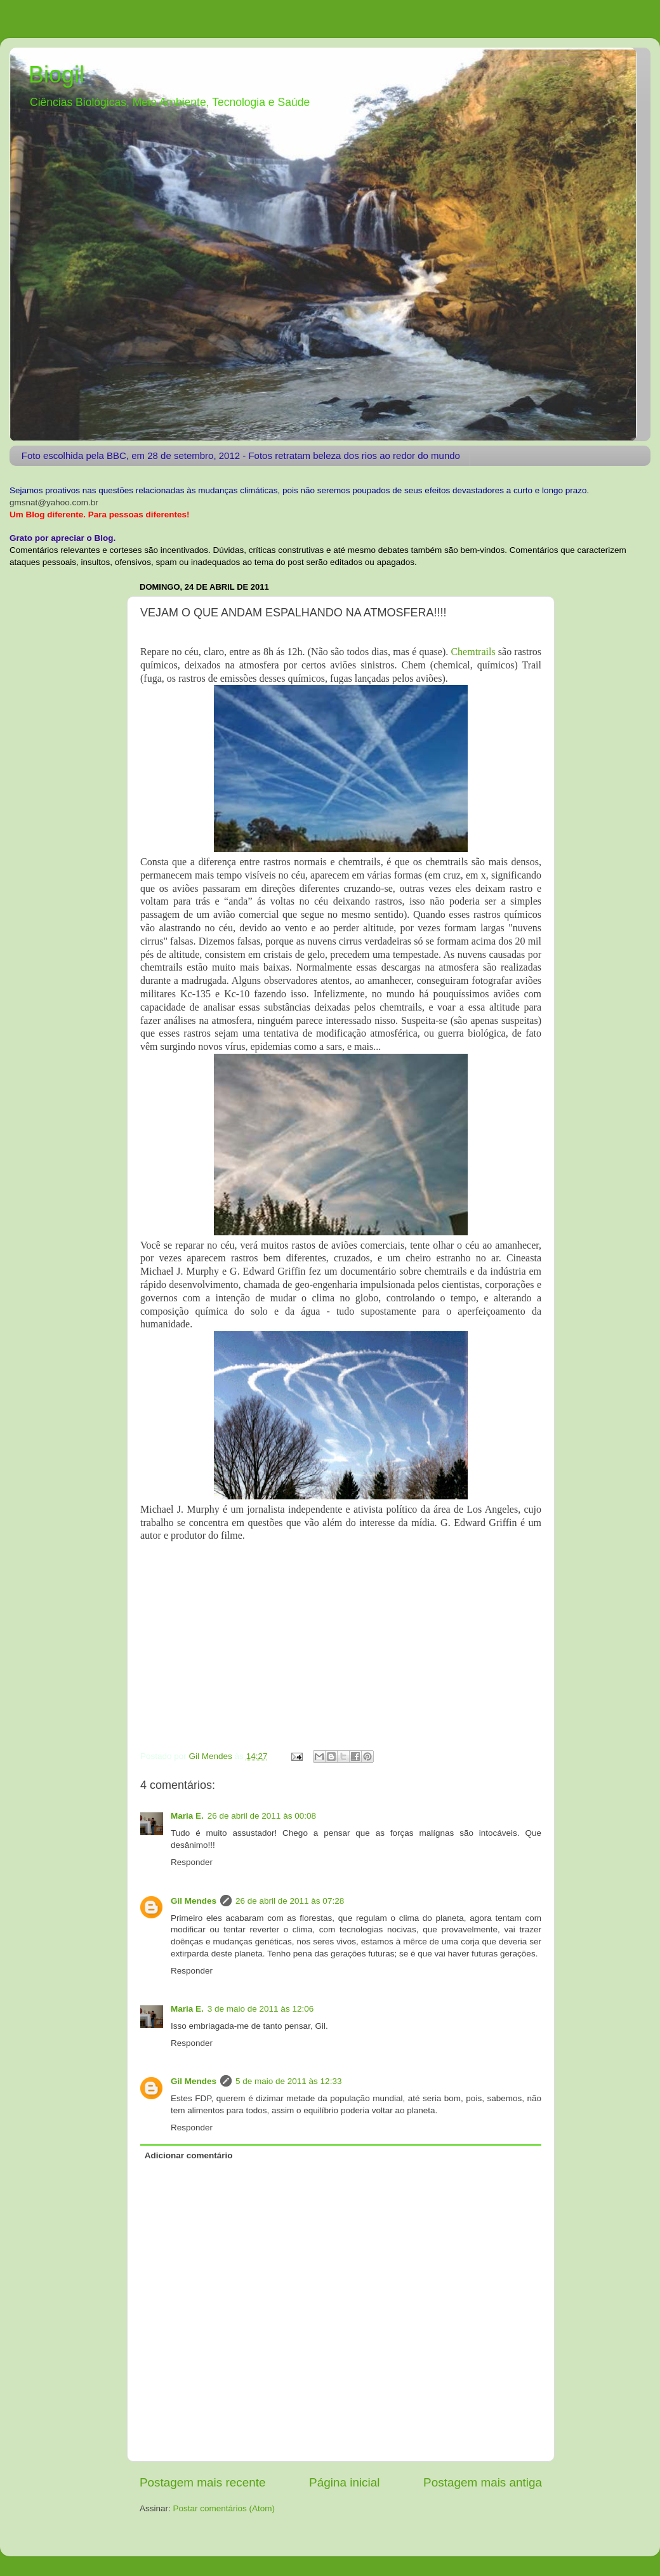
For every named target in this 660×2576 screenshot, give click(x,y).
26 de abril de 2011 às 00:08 (262, 1816)
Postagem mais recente (202, 2482)
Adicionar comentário (189, 2155)
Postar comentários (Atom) (224, 2508)
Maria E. (187, 1816)
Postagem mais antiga (482, 2482)
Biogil (56, 75)
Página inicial (344, 2482)
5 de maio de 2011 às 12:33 (288, 2081)
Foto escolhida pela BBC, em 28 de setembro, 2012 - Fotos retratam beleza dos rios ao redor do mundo (241, 455)
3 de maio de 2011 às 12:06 (261, 2009)
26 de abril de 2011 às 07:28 (289, 1901)
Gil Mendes (193, 1901)
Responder (192, 1862)
